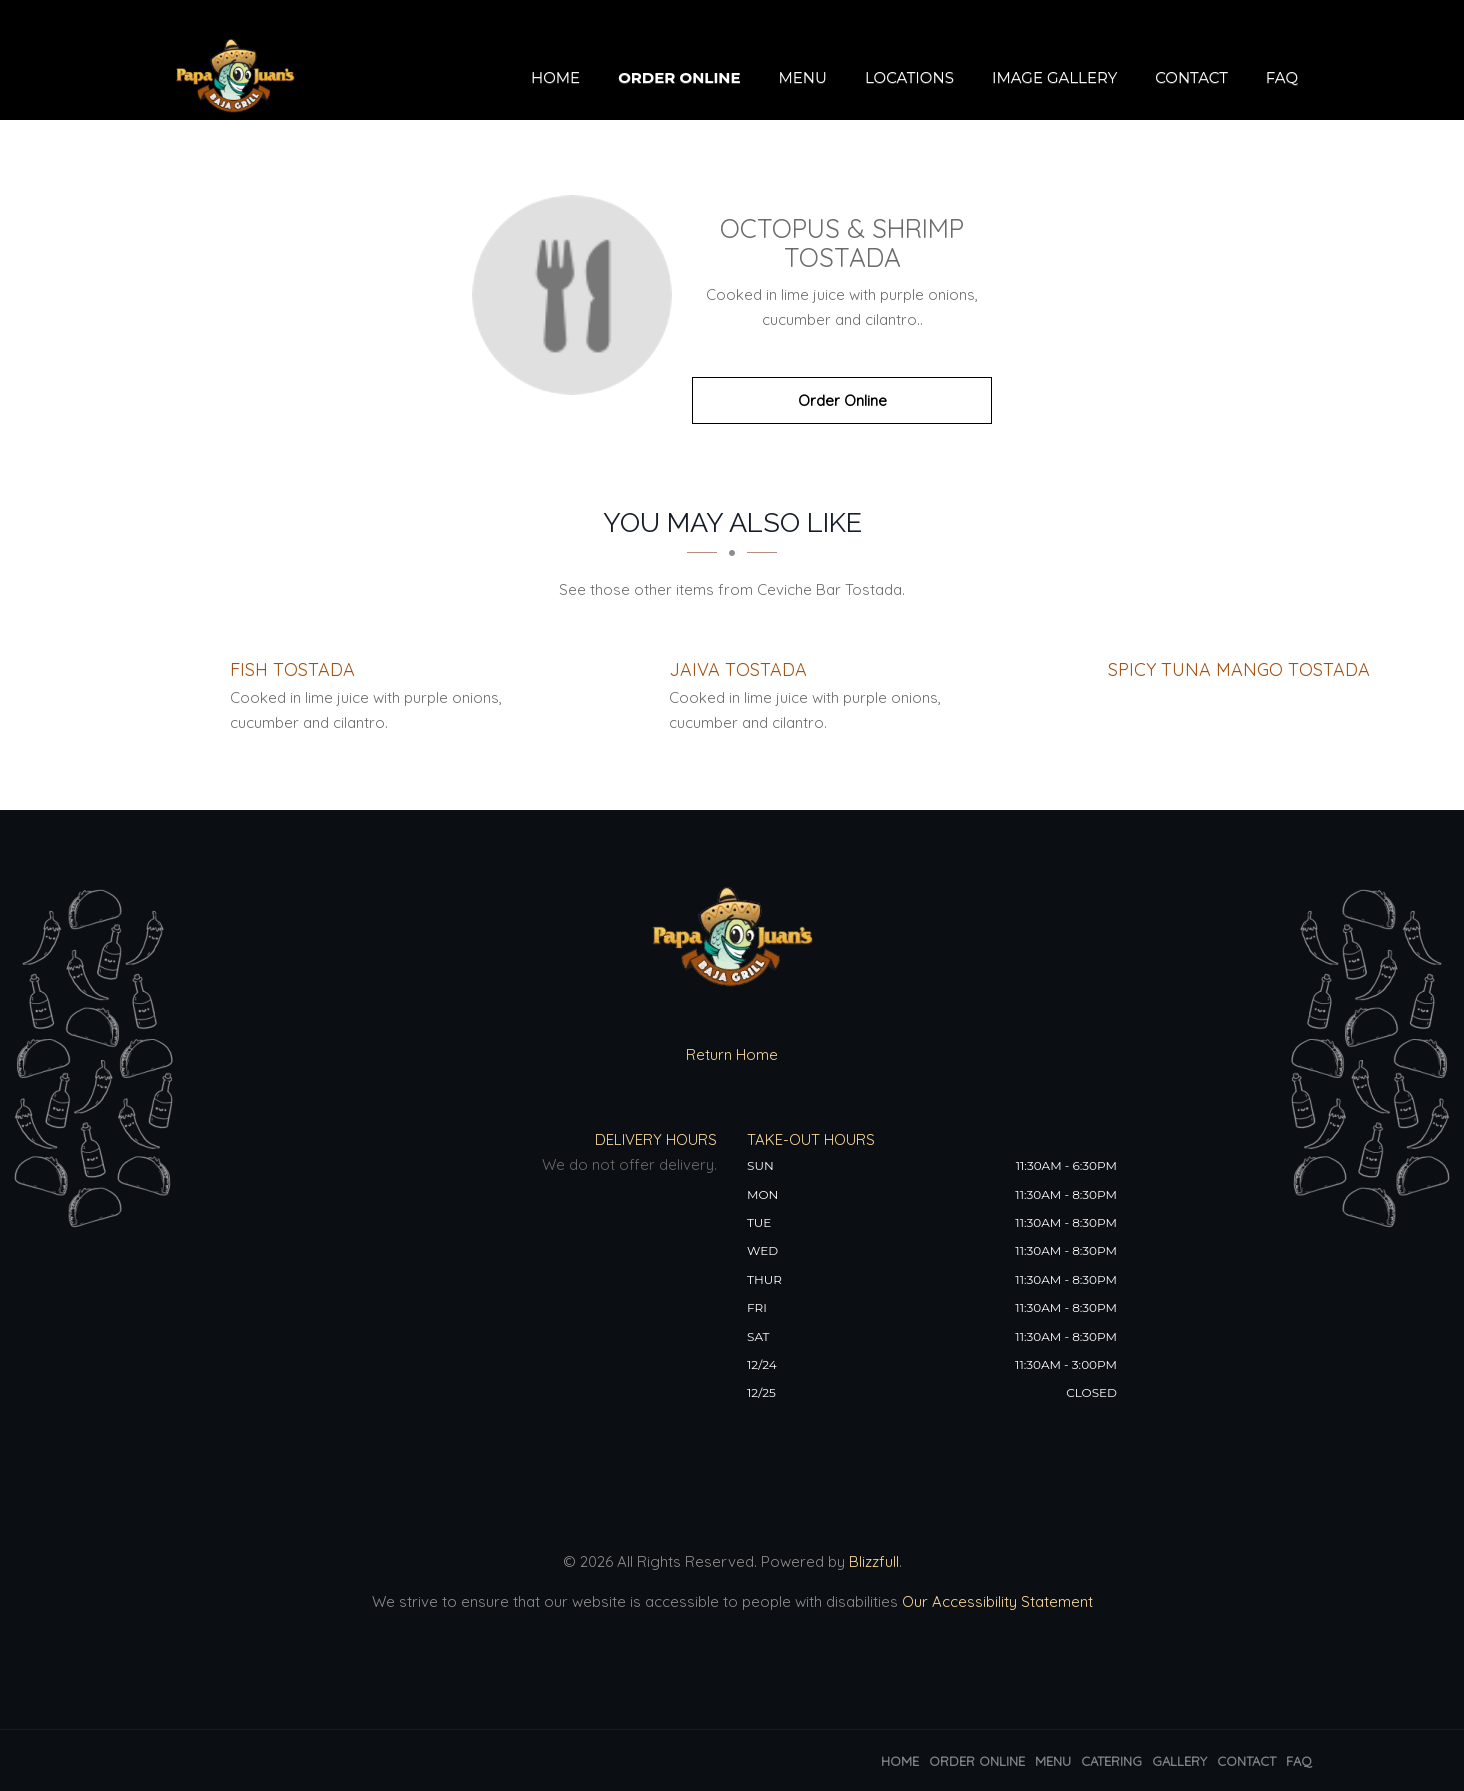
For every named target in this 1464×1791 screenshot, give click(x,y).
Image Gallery (1054, 77)
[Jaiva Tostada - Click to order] (738, 669)
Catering (1111, 1761)
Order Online (679, 77)
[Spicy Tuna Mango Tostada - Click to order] (1239, 669)
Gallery (1179, 1761)
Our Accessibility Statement (995, 1601)
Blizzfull (874, 1561)
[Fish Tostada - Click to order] (292, 669)
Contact (1191, 77)
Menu (802, 77)
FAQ (1282, 77)
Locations (909, 77)
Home (555, 77)
